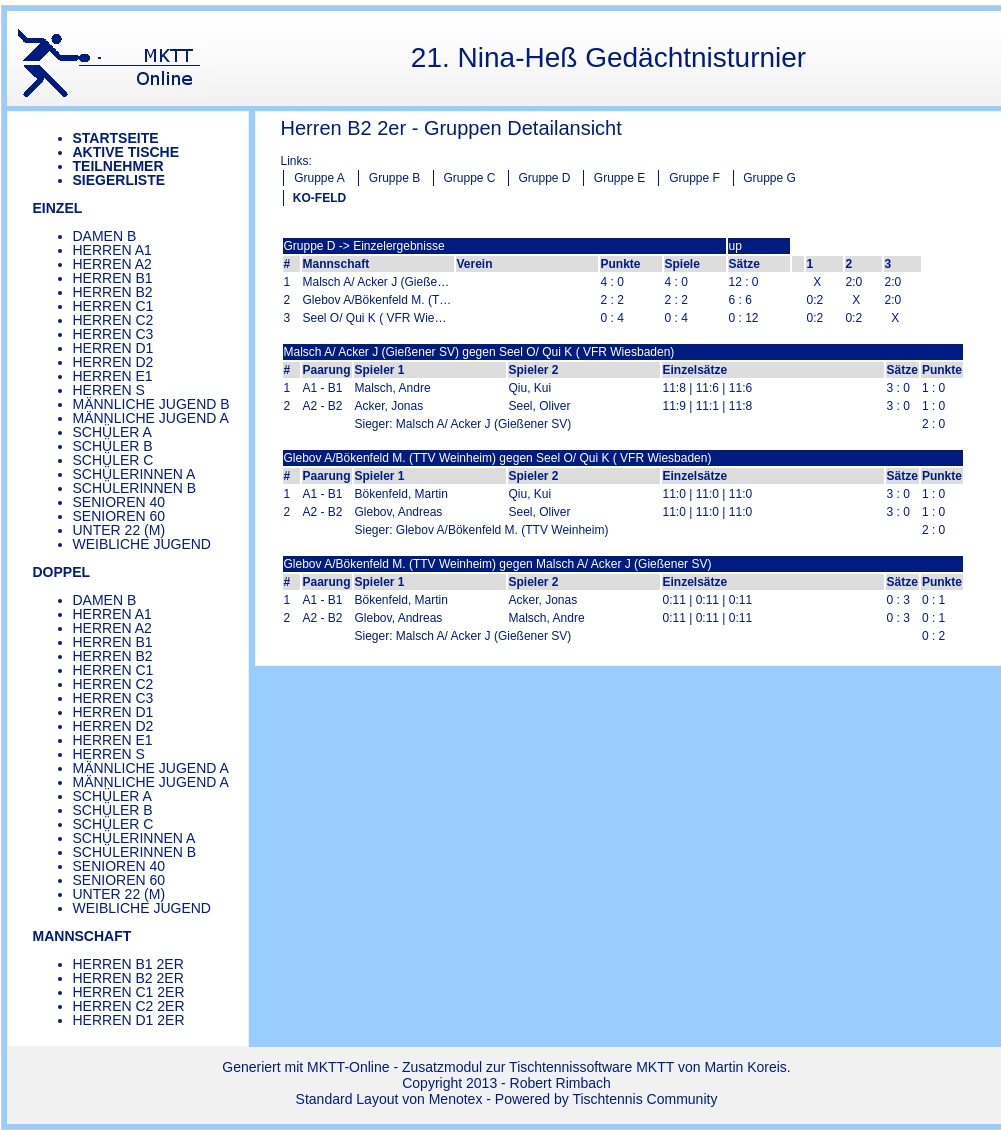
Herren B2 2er (128, 978)
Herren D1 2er (129, 1020)
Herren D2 (113, 362)
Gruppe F (694, 178)
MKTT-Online (348, 1067)
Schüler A (112, 432)
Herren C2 (113, 320)
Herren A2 (112, 264)
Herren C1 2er (129, 992)
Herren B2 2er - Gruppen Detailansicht (451, 128)
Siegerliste (119, 180)
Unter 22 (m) (119, 530)
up (735, 246)
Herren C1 (113, 306)
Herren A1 (112, 250)
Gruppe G (769, 178)
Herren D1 (113, 348)
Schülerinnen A (134, 474)
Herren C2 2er (129, 1006)
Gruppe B (394, 178)
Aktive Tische (126, 152)
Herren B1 (113, 278)
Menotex (456, 1099)
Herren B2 (113, 292)
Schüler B (113, 446)
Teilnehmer (118, 166)
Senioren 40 (119, 502)
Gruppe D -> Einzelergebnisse (364, 246)
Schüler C (113, 460)
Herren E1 (113, 376)
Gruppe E (619, 178)
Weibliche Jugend (142, 544)
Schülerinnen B (135, 488)
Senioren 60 (119, 516)
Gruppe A (319, 178)
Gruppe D (544, 178)
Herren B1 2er (128, 964)
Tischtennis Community (644, 1099)
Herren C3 (113, 334)
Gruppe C (469, 178)
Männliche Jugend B (151, 404)
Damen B (105, 236)
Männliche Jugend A (151, 418)
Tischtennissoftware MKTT (591, 1067)
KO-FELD (319, 198)
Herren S (109, 390)
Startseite (116, 138)
